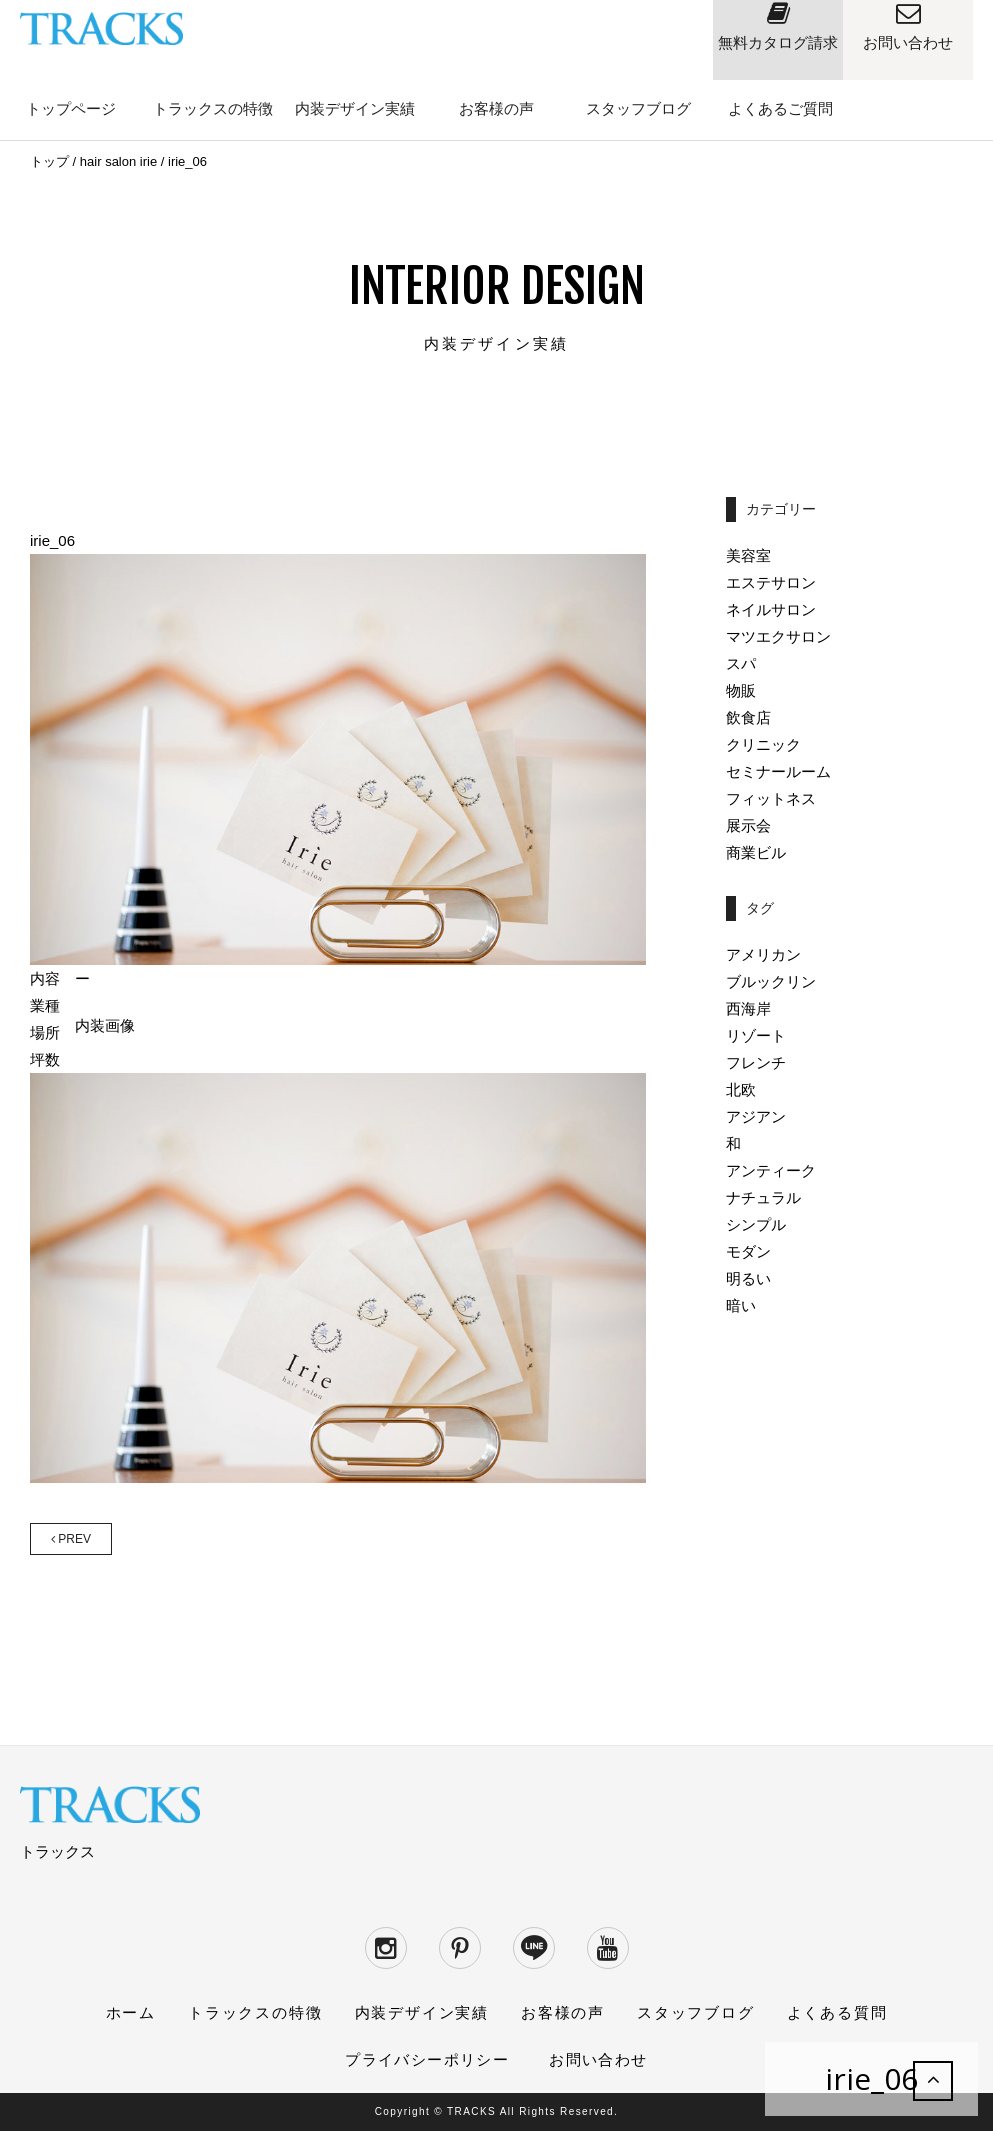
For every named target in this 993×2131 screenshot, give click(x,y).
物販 (741, 690)
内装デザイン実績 (355, 108)
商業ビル (756, 852)
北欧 (741, 1089)
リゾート (756, 1035)
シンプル (756, 1224)
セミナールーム (778, 771)
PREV (71, 1539)
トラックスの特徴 (213, 108)
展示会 (748, 825)
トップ (49, 161)
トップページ (71, 108)
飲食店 (748, 717)
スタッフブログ (638, 108)
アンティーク (771, 1170)
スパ (741, 663)
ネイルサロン (771, 609)
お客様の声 (496, 108)
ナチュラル (763, 1197)
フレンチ (756, 1062)
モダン (748, 1251)
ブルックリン (771, 981)
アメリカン (763, 954)
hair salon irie (118, 161)
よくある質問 (837, 2012)
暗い (741, 1305)
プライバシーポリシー (427, 2059)
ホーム (131, 2012)
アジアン (756, 1116)
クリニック (763, 744)
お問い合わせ (598, 2059)
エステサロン (771, 582)
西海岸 (748, 1008)
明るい (748, 1278)
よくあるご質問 (780, 108)
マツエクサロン (778, 636)
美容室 (748, 555)
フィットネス (771, 798)
